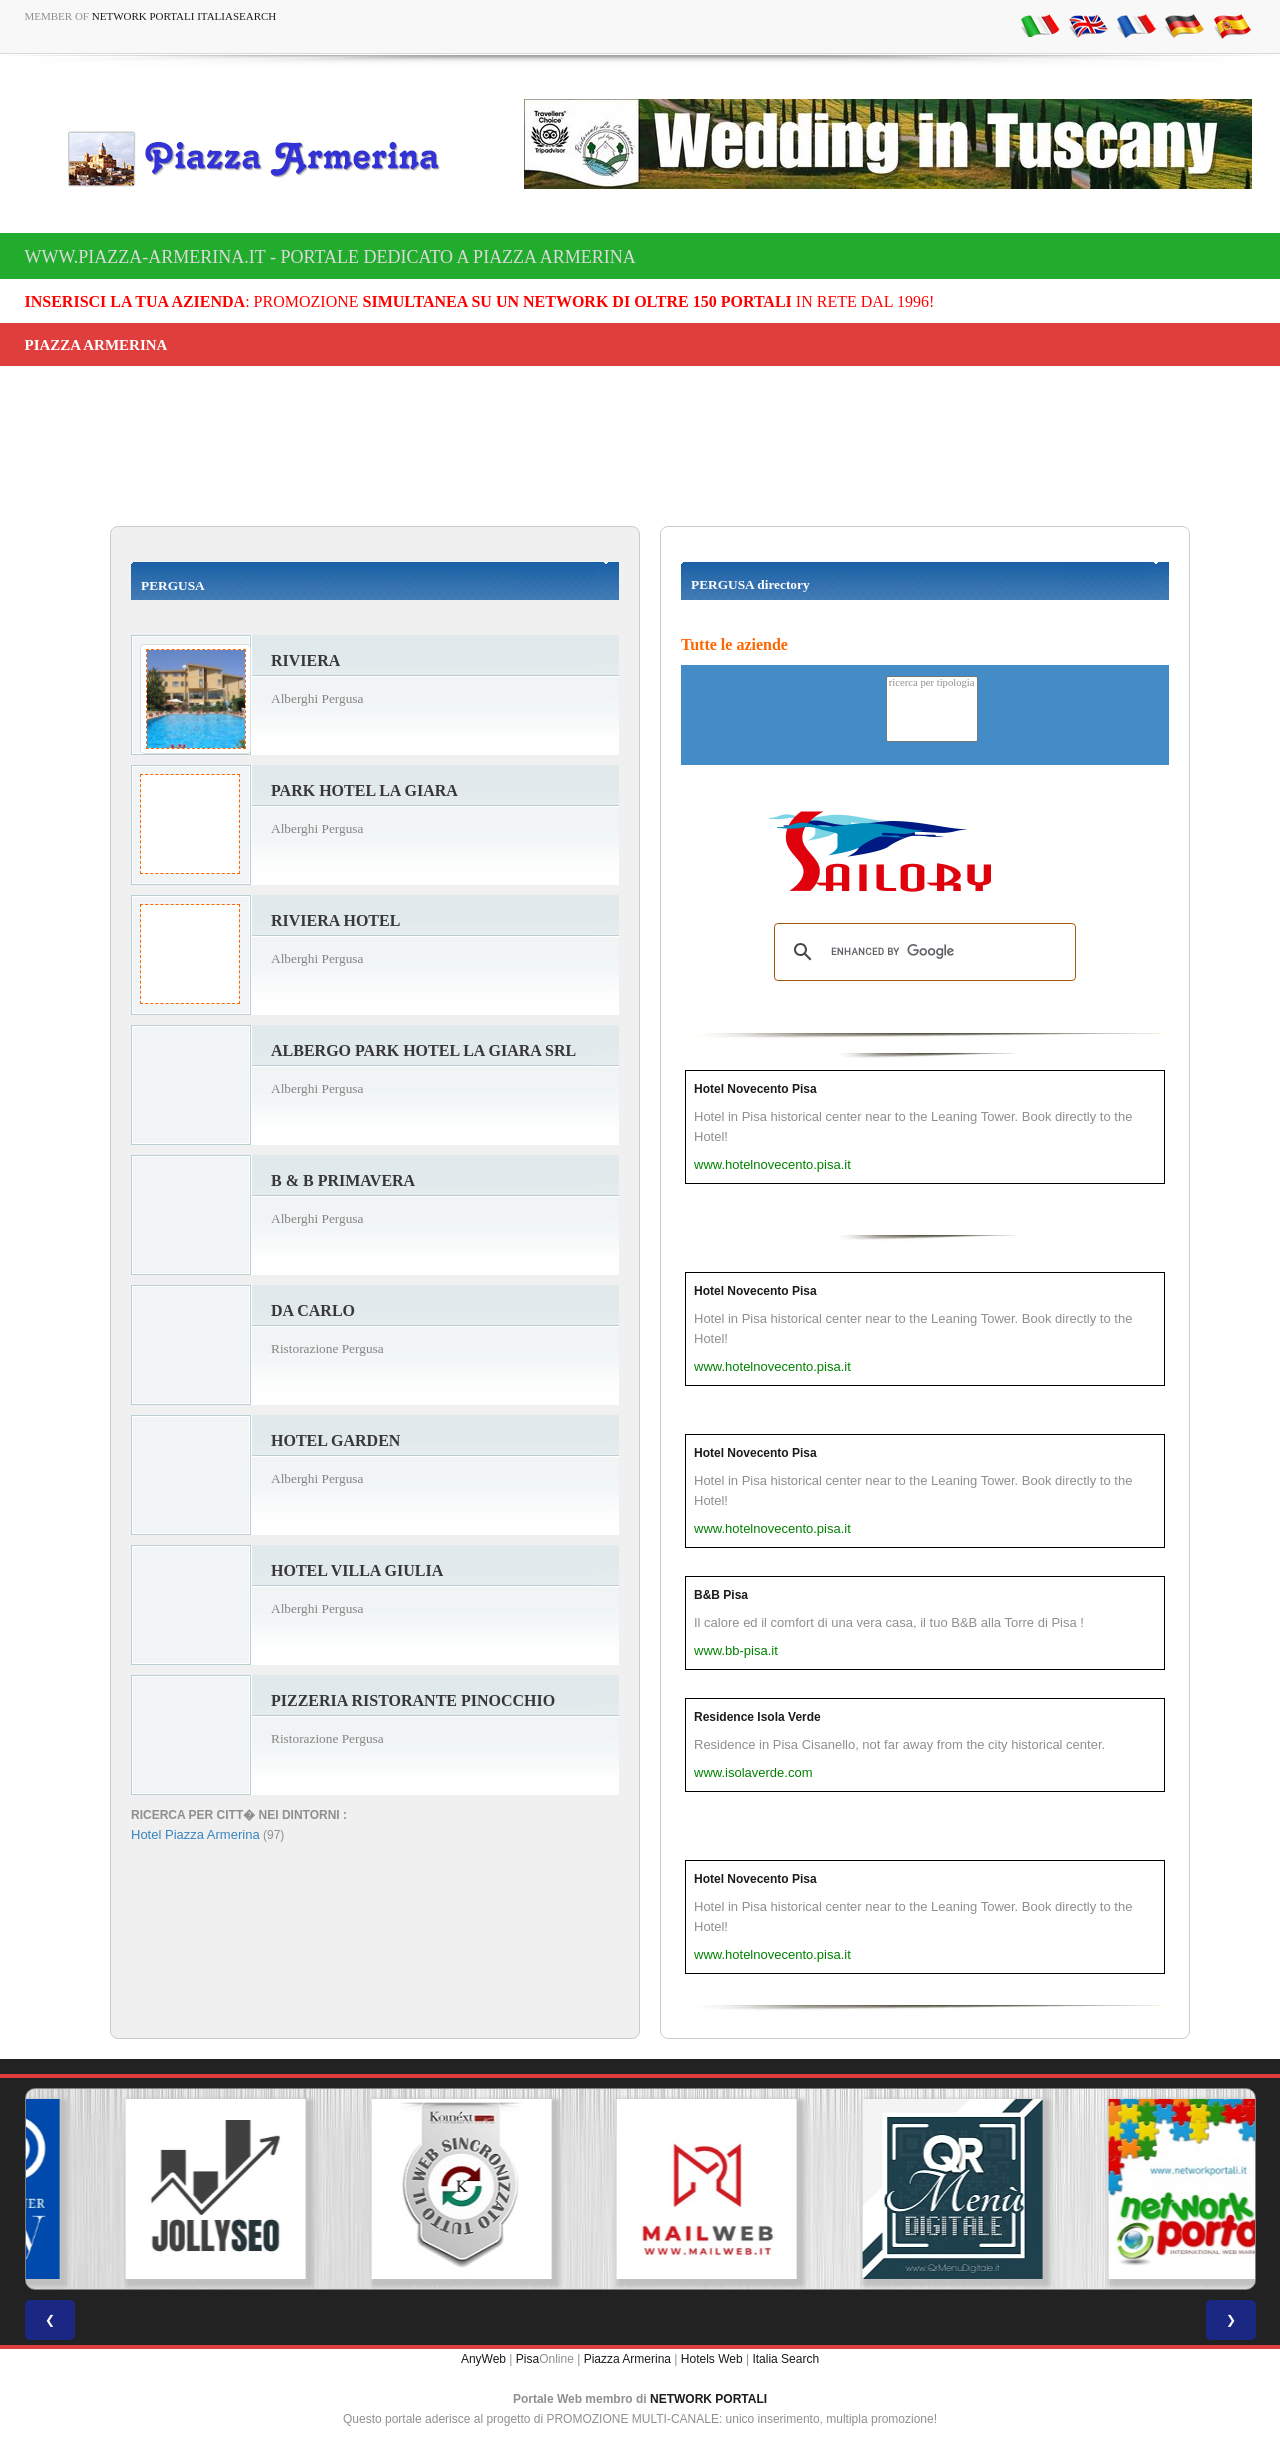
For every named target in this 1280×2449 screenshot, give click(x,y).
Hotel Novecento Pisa (755, 1089)
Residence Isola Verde (757, 1717)
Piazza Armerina (627, 2359)
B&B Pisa (721, 1595)
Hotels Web (712, 2359)
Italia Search (785, 2359)
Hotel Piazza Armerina (195, 1834)
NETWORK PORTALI (708, 2399)
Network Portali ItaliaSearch (184, 16)
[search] (922, 952)
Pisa (527, 2359)
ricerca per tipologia (932, 683)
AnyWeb (483, 2359)
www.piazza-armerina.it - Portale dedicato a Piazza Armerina (330, 257)
